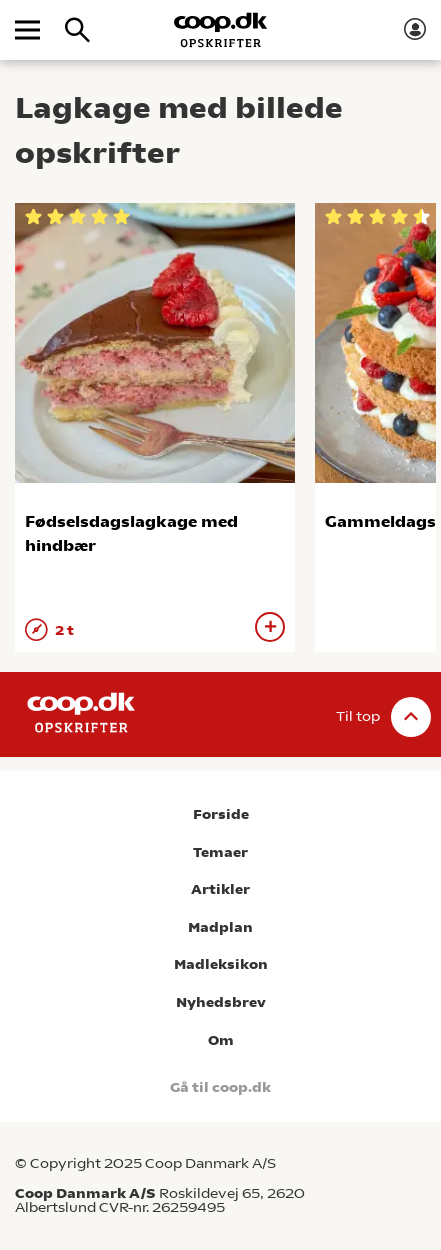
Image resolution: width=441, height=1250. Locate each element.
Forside (221, 814)
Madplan (220, 927)
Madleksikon (221, 964)
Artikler (220, 889)
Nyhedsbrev (221, 1002)
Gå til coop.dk (220, 1087)
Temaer (220, 852)
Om (221, 1040)
